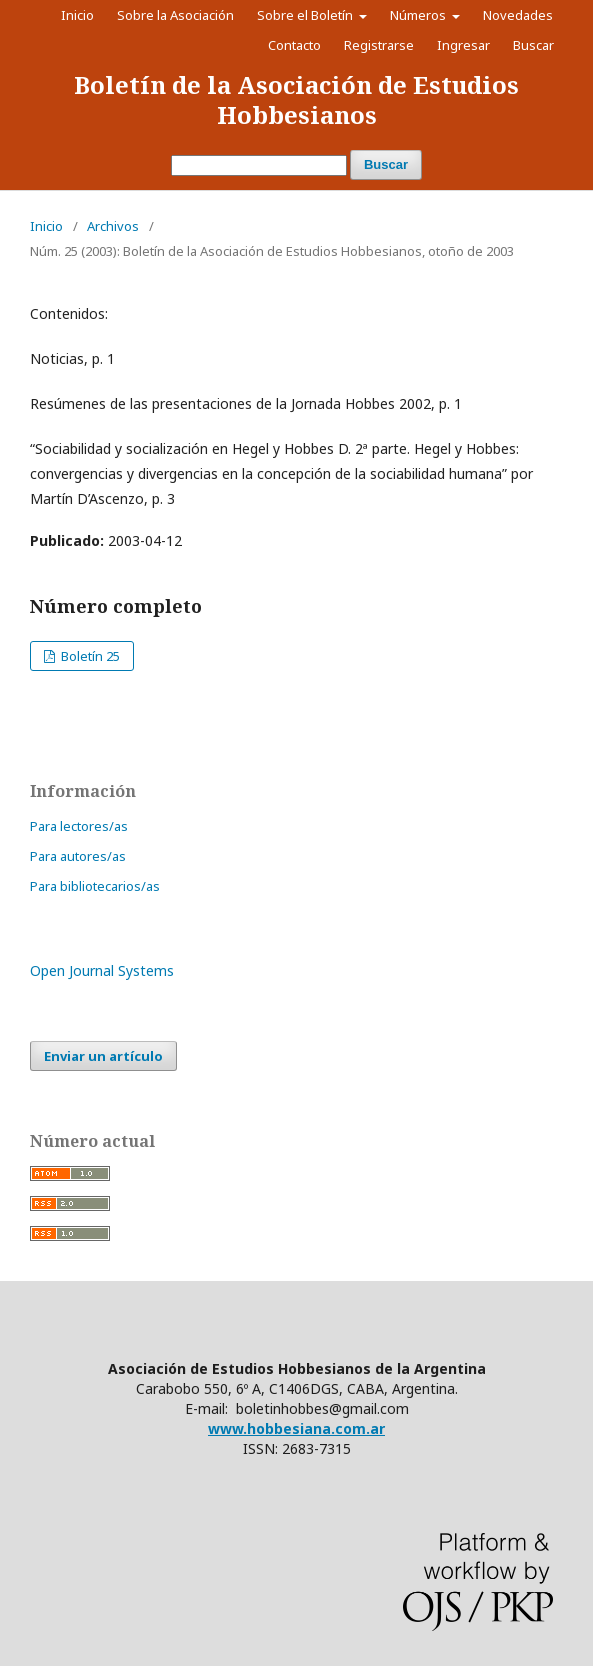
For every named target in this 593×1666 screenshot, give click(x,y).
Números (419, 15)
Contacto (294, 45)
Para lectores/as (79, 826)
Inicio (77, 15)
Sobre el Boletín (306, 15)
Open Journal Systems (102, 970)
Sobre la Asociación (175, 15)
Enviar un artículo (103, 1056)
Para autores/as (78, 856)
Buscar (386, 164)
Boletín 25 (89, 656)
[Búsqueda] (259, 165)
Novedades (518, 15)
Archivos (113, 226)
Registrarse (379, 45)
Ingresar (463, 45)
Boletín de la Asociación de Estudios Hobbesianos (296, 99)
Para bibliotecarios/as (95, 886)
